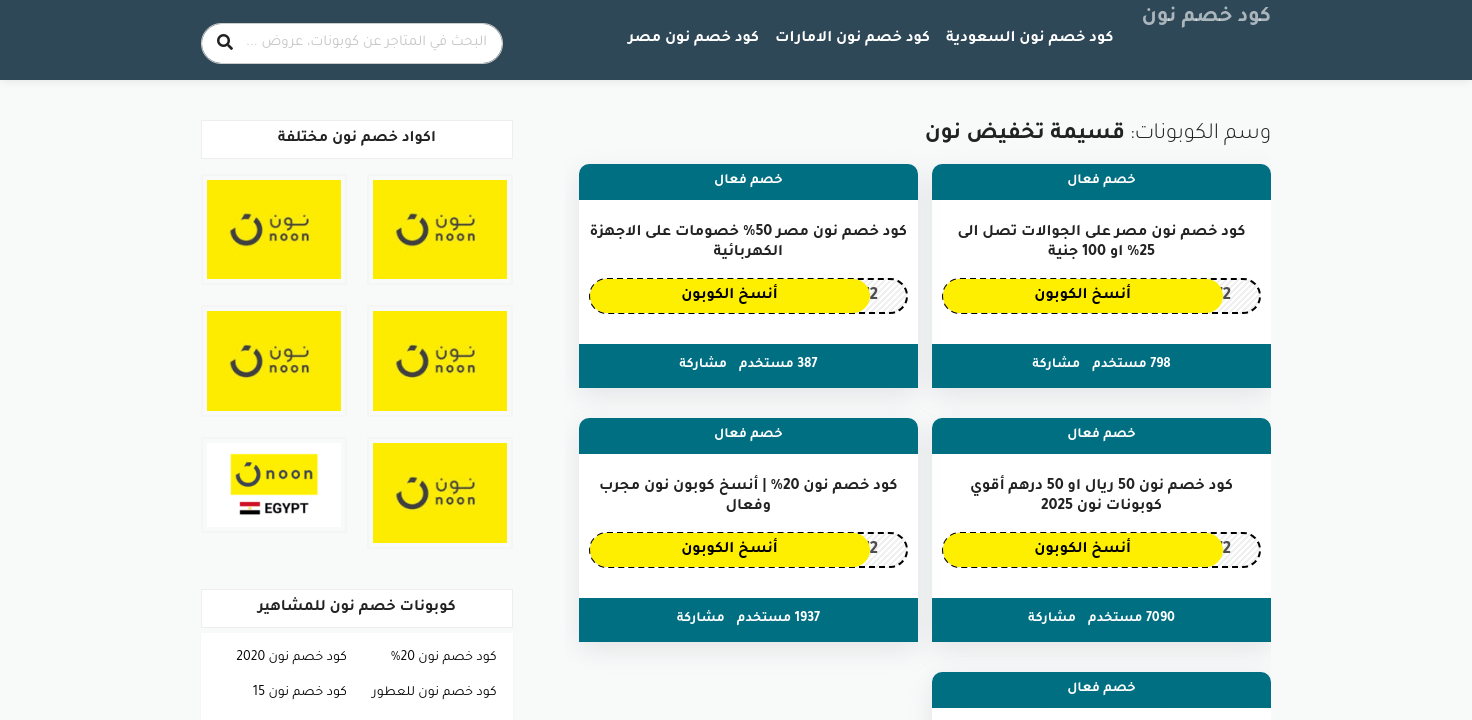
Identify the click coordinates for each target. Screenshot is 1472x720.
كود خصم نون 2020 (291, 658)
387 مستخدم (778, 365)
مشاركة (1056, 365)
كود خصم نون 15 (300, 693)
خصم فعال (1101, 181)
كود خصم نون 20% (444, 658)
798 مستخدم (1131, 365)
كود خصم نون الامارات (852, 39)
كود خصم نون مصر (693, 39)
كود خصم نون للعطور (434, 693)
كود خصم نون (1207, 18)
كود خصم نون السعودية (1029, 39)
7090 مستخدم (1131, 619)
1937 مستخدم (778, 619)
